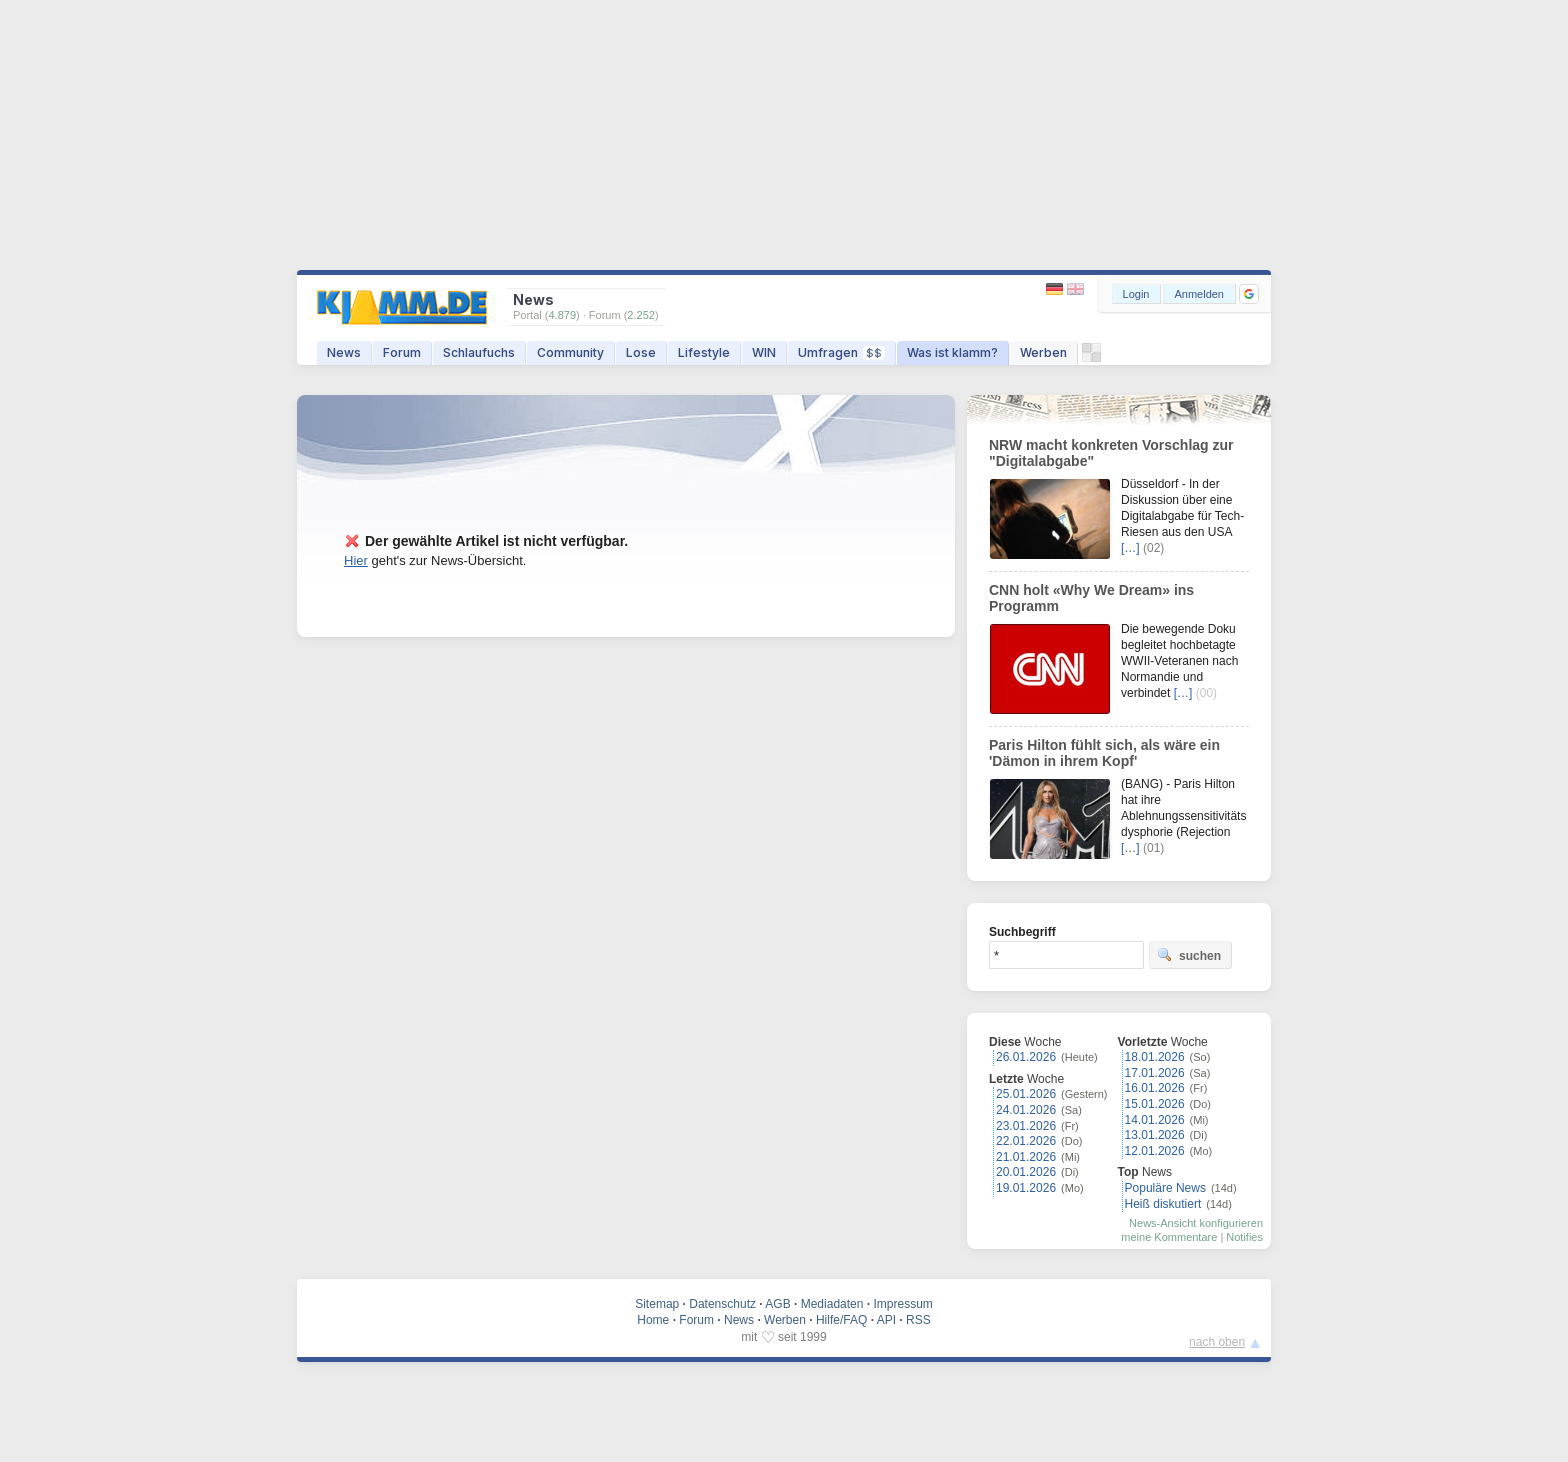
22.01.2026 (1026, 1141)
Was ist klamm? (952, 352)
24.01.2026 (1026, 1110)
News (344, 352)
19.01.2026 (1026, 1188)
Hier (356, 560)
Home (653, 1320)
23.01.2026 (1026, 1126)
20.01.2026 (1026, 1172)
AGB (777, 1304)
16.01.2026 (1155, 1088)
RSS (918, 1320)
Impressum (902, 1304)
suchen (1189, 955)
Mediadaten (832, 1304)
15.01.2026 (1155, 1104)
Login (1136, 294)
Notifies (1244, 1237)
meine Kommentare (1169, 1237)
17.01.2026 (1155, 1073)
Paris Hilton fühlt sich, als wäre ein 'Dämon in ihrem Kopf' (1104, 753)
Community (570, 352)
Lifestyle (704, 352)
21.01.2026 (1026, 1157)
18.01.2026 (1155, 1057)
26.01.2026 (1026, 1057)
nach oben (1217, 1342)
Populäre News (1165, 1188)
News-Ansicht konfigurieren (1196, 1223)
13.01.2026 (1155, 1135)
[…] (1130, 548)
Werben (1043, 352)
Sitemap (657, 1304)
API (886, 1320)
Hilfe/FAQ (841, 1320)
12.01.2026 (1155, 1151)
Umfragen (841, 352)
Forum (402, 352)
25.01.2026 (1026, 1094)
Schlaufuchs (479, 352)
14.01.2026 (1155, 1120)
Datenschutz (722, 1304)
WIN (764, 352)
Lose (641, 352)
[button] (1249, 294)
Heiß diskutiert (1163, 1204)
